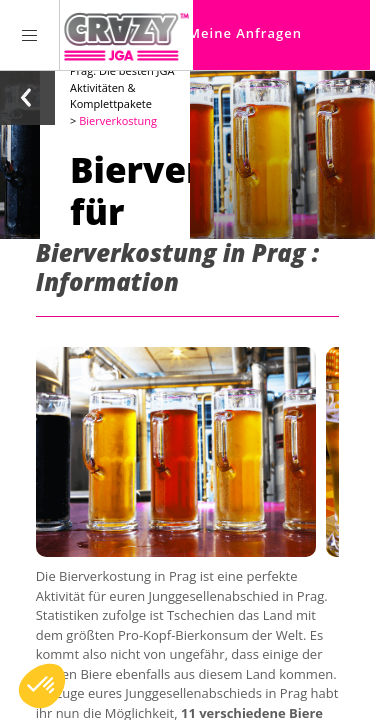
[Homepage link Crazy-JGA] (126, 35)
